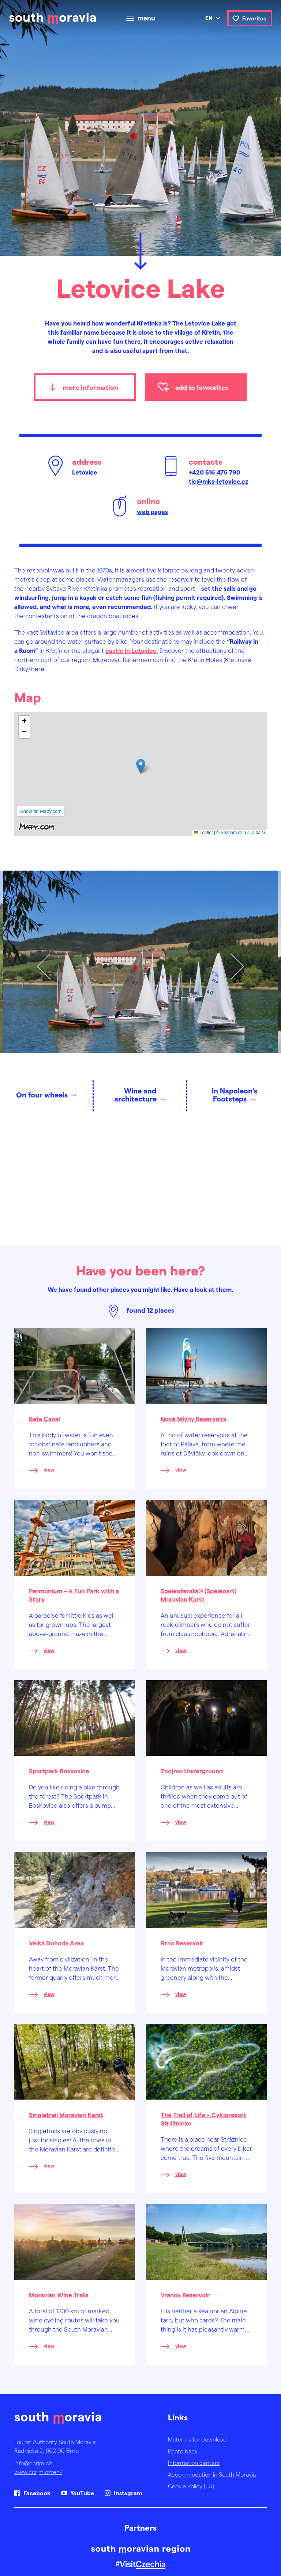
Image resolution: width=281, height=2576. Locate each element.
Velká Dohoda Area (56, 1943)
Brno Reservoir (182, 1943)
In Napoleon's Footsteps (234, 1094)
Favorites (254, 18)
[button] (140, 766)
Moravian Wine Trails (59, 2294)
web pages (152, 511)
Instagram (128, 2492)
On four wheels (42, 1094)
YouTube (82, 2492)
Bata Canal (44, 1418)
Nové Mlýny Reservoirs (193, 1418)
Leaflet (203, 832)
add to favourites (201, 387)
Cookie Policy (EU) (191, 2485)
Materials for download (197, 2439)
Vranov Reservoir (185, 2294)
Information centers (194, 2462)
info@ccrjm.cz (33, 2462)
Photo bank (183, 2450)
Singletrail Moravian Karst (66, 2114)
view (49, 1469)
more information (90, 387)
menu (146, 18)
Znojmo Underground (192, 1770)
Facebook (36, 2492)
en (209, 18)
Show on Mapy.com (40, 811)
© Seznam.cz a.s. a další (240, 832)
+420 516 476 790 (214, 472)
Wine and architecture (135, 1094)
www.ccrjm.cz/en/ (38, 2471)
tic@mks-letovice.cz (218, 481)
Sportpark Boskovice (59, 1770)
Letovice (84, 472)
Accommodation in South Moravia (212, 2474)
